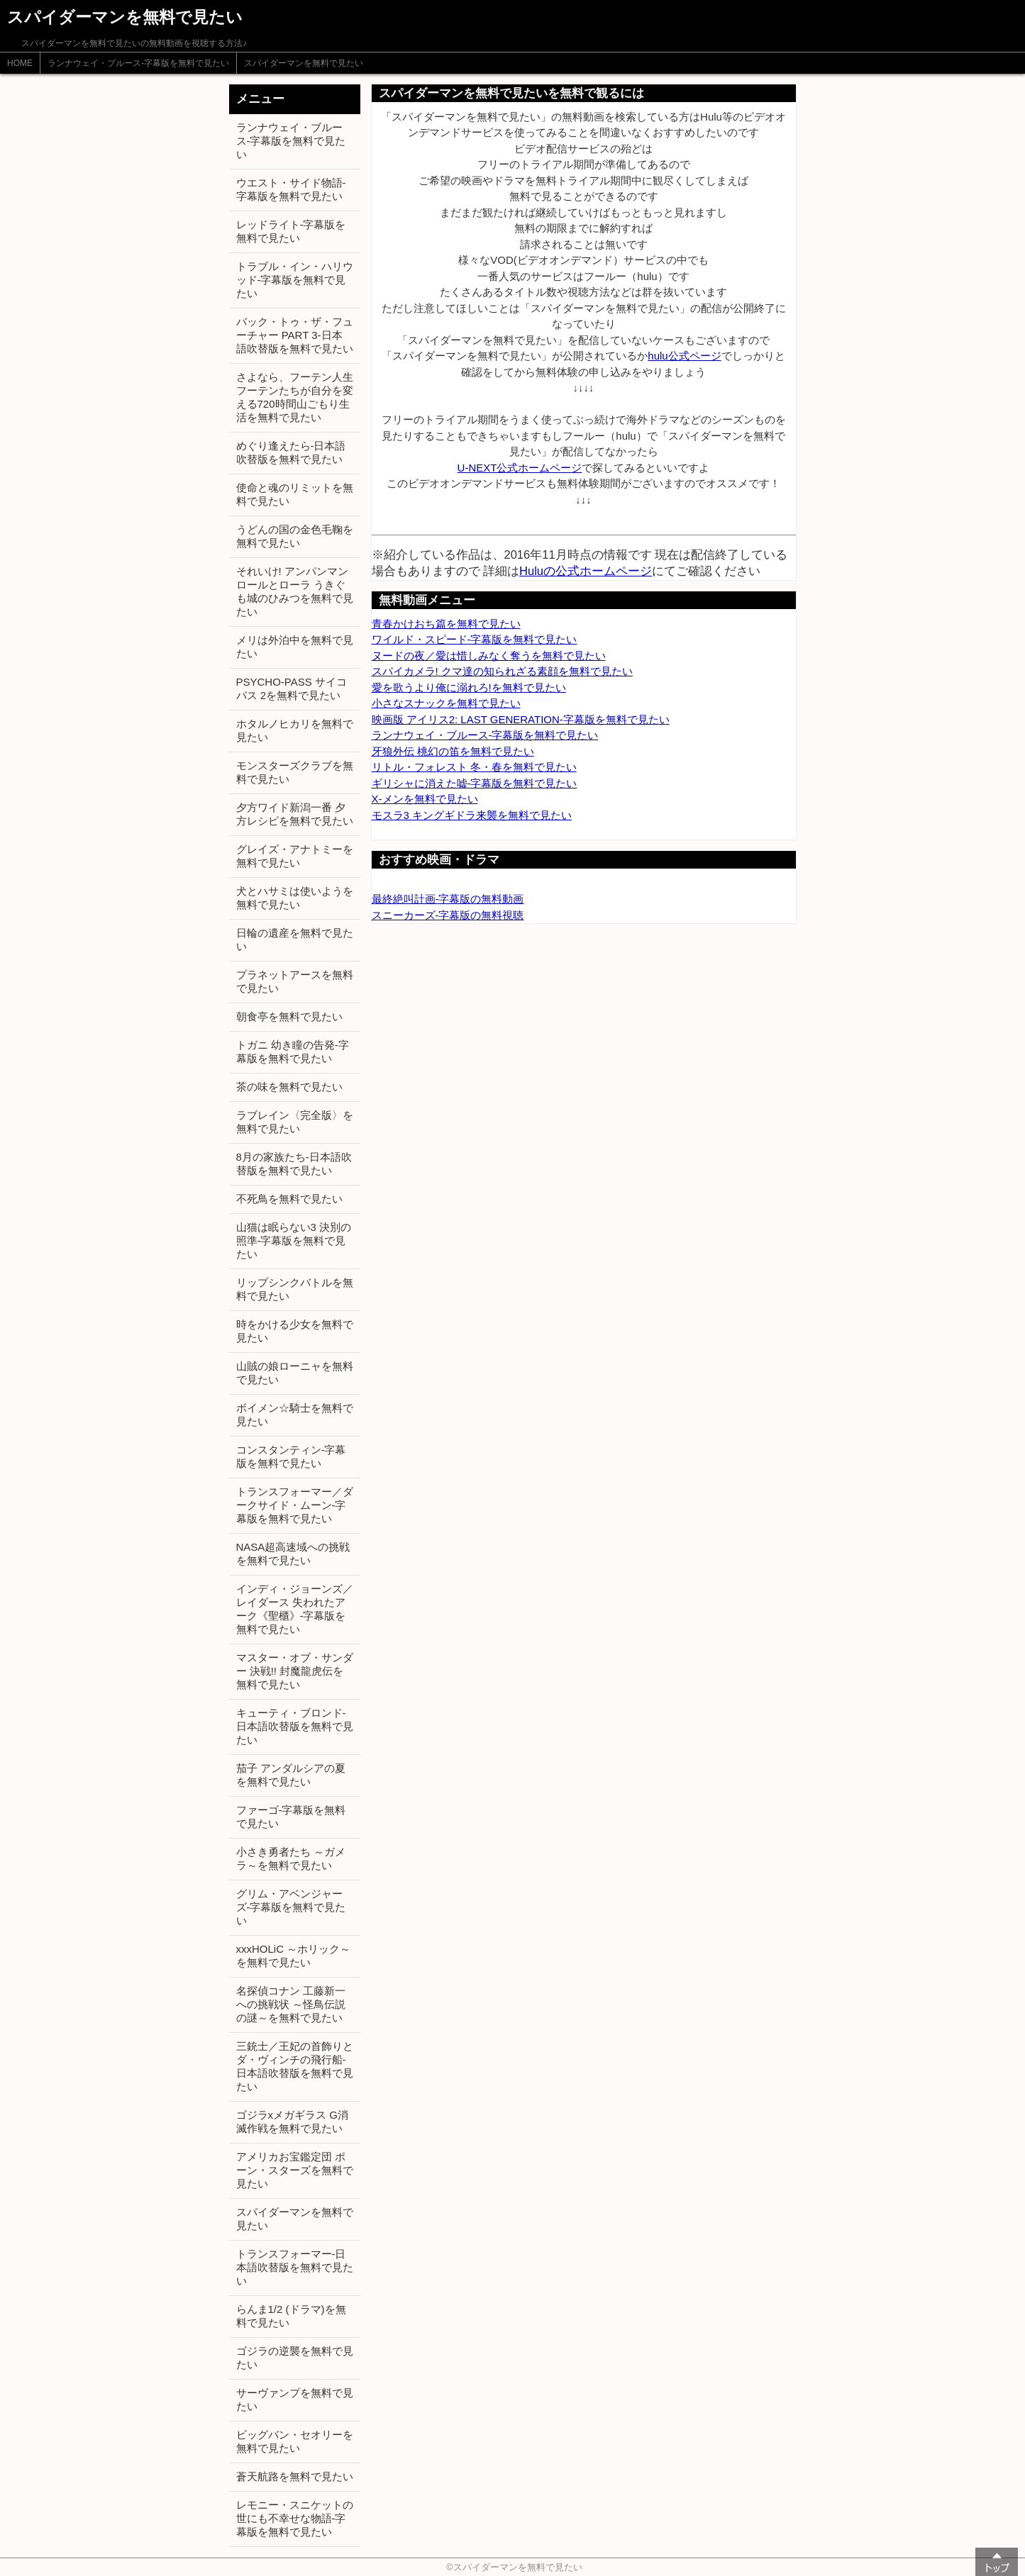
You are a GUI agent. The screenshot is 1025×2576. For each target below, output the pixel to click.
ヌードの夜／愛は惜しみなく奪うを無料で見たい (489, 655)
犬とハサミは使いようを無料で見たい (294, 897)
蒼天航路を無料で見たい (294, 2476)
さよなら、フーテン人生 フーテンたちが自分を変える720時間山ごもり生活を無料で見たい (294, 397)
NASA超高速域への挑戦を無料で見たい (293, 1553)
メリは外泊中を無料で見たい (294, 646)
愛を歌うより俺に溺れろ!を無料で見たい (469, 687)
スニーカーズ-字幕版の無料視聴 (448, 915)
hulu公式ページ (684, 356)
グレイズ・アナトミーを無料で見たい (294, 856)
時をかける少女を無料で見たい (294, 1331)
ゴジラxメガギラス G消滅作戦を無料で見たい (292, 2121)
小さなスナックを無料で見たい (446, 703)
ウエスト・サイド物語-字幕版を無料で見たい (291, 189)
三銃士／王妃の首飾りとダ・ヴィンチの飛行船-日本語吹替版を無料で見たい (294, 2066)
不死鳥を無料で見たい (289, 1199)
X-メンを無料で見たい (425, 799)
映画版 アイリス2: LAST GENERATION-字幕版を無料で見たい (521, 719)
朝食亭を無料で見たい (289, 1016)
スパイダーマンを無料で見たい (303, 63)
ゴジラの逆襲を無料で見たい (294, 2357)
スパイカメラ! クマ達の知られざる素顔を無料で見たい (502, 671)
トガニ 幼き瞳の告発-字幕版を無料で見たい (292, 1051)
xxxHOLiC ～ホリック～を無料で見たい (293, 1955)
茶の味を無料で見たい (289, 1087)
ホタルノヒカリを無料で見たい (294, 730)
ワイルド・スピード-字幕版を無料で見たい (474, 639)
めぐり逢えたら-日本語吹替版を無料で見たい (291, 452)
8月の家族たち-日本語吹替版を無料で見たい (294, 1163)
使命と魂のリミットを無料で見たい (294, 494)
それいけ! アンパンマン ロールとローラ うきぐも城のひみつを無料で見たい (294, 591)
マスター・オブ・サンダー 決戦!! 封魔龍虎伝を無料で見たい (294, 1670)
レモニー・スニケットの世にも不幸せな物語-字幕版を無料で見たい (294, 2518)
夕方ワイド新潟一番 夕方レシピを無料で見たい (294, 814)
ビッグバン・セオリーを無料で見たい (294, 2441)
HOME (20, 63)
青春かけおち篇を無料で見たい (446, 624)
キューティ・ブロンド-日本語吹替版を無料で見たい (294, 1726)
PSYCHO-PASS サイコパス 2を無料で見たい (291, 688)
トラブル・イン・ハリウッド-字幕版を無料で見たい (294, 279)
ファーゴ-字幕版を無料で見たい (291, 1816)
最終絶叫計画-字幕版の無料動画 (448, 899)
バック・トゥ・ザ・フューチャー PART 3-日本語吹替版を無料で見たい (294, 335)
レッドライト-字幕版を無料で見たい (291, 231)
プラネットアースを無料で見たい (294, 981)
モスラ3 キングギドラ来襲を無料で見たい (472, 815)
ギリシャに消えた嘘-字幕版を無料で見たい (474, 783)
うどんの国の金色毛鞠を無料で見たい (294, 536)
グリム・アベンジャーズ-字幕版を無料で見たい (291, 1907)
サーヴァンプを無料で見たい (294, 2399)
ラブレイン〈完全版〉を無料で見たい (294, 1121)
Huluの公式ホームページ (585, 570)
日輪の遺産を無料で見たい (294, 939)
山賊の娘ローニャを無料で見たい (294, 1372)
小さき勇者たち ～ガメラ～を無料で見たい (290, 1858)
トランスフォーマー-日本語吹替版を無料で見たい (294, 2267)
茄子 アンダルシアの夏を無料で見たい (290, 1775)
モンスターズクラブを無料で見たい (294, 772)
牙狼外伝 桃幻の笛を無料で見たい (453, 751)
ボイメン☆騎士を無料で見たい (294, 1414)
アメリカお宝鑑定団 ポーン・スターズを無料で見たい (294, 2170)
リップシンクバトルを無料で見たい (294, 1289)
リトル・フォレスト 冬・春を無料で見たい (474, 767)
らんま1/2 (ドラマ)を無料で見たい (291, 2316)
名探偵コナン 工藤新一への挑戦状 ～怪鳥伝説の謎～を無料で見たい (290, 2004)
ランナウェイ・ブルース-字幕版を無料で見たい (138, 63)
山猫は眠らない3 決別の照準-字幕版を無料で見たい (294, 1240)
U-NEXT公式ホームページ (520, 468)
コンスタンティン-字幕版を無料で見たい (291, 1456)
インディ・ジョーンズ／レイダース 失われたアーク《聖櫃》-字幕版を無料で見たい (294, 1609)
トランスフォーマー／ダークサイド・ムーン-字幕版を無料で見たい (294, 1504)
